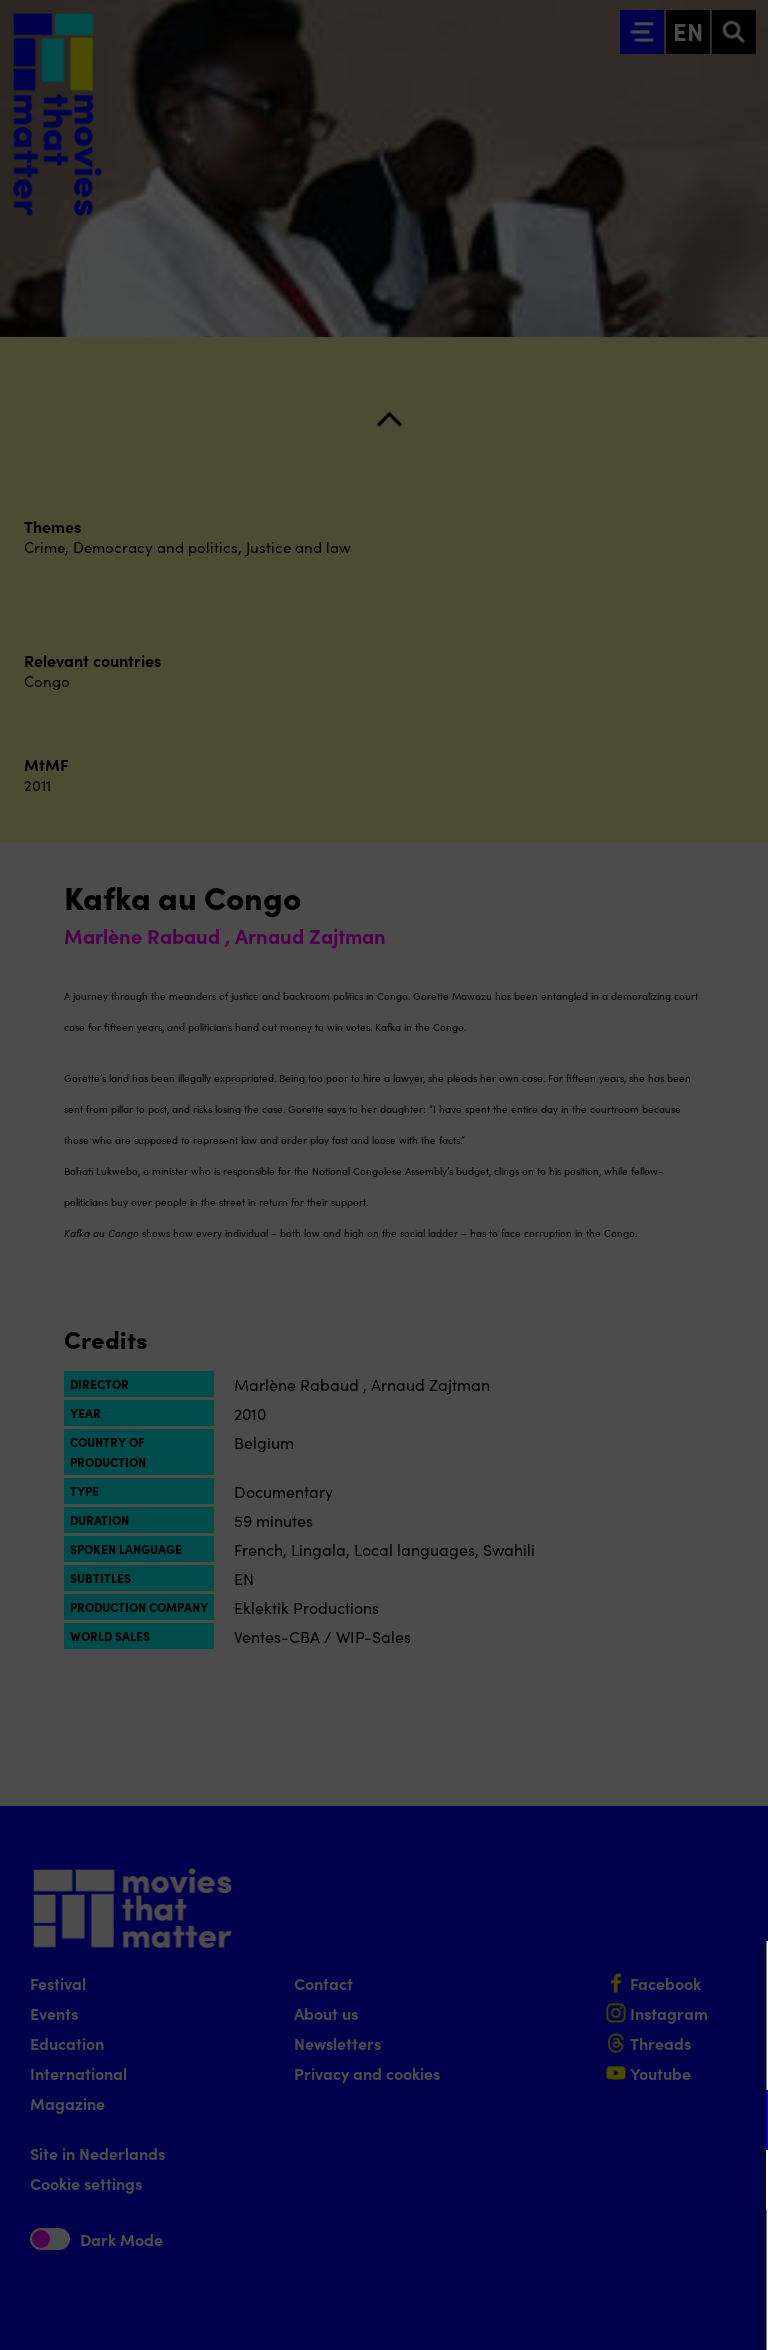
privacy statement (518, 2054)
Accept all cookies (598, 2254)
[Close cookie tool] (737, 1977)
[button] (578, 2119)
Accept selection (598, 2312)
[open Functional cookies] (736, 2122)
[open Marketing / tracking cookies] (736, 2182)
